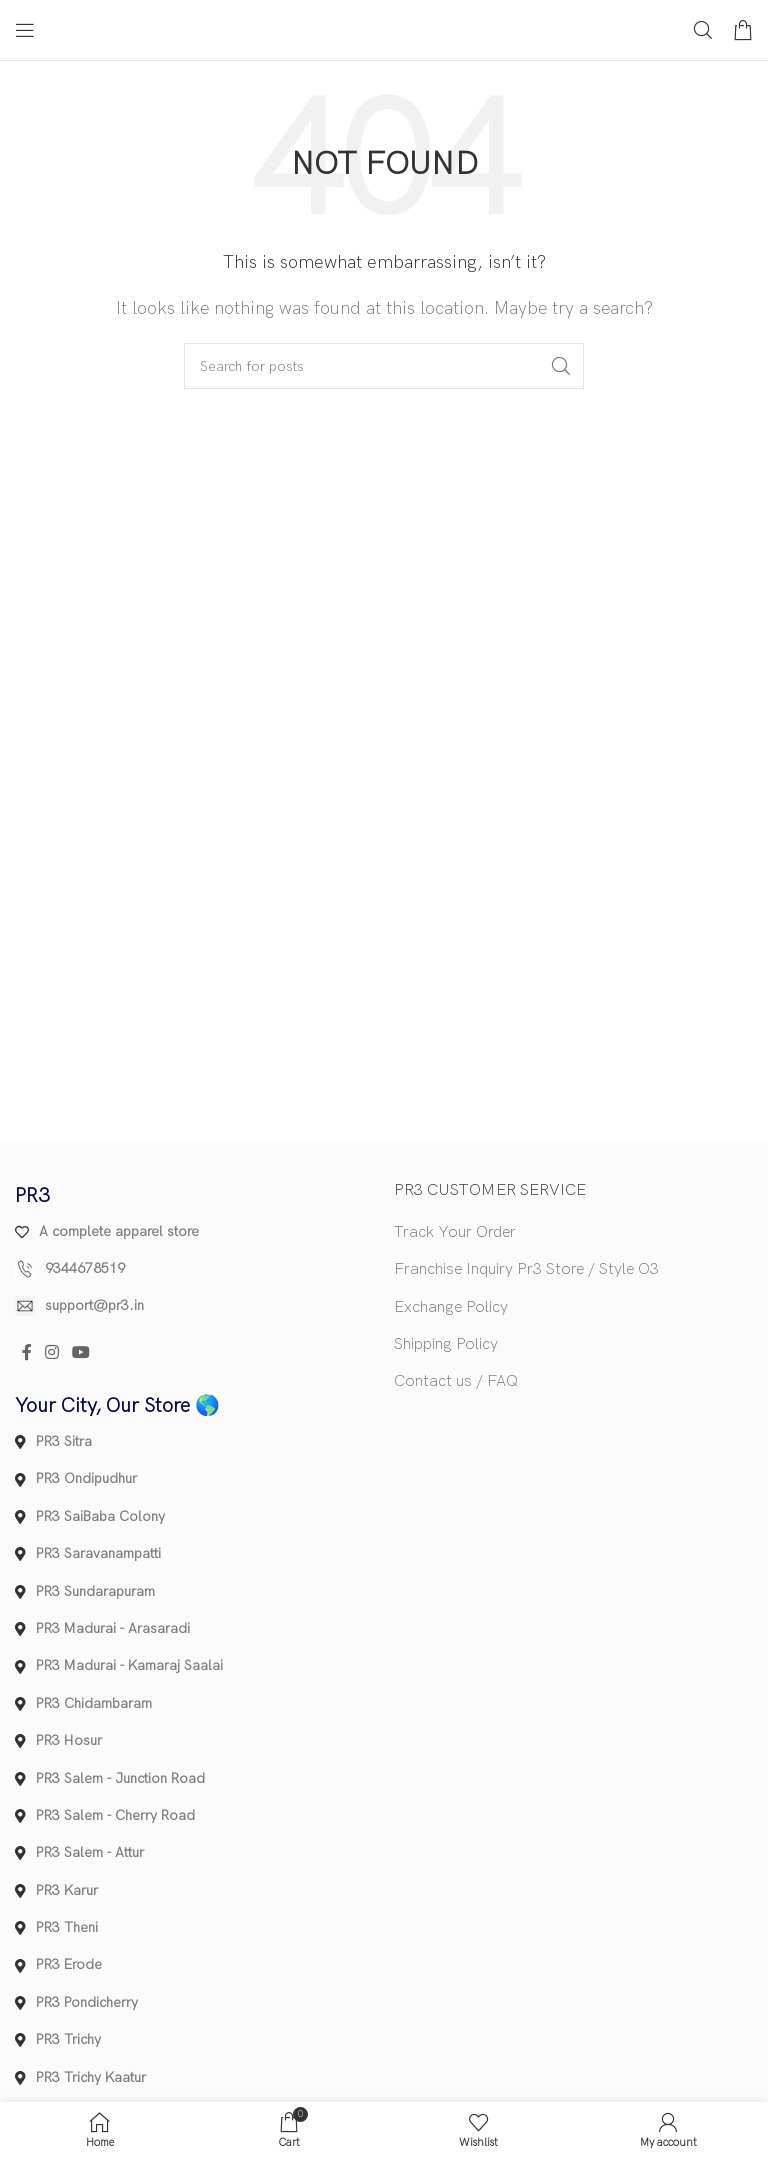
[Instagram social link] (51, 1354)
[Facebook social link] (26, 1354)
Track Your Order (455, 1232)
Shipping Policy (446, 1344)
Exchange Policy (451, 1307)
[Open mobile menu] (25, 30)
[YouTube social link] (81, 1354)
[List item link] (194, 1269)
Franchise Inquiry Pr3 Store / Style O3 (526, 1269)
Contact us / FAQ (456, 1381)
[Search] (703, 30)
